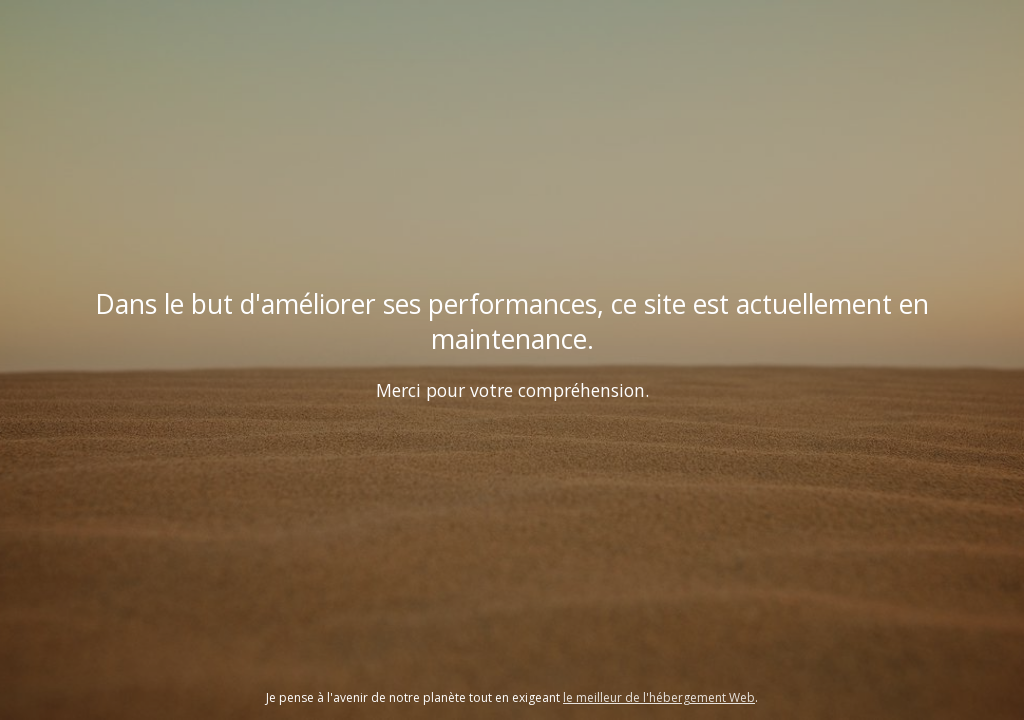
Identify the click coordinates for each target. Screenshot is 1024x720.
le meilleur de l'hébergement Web (659, 697)
